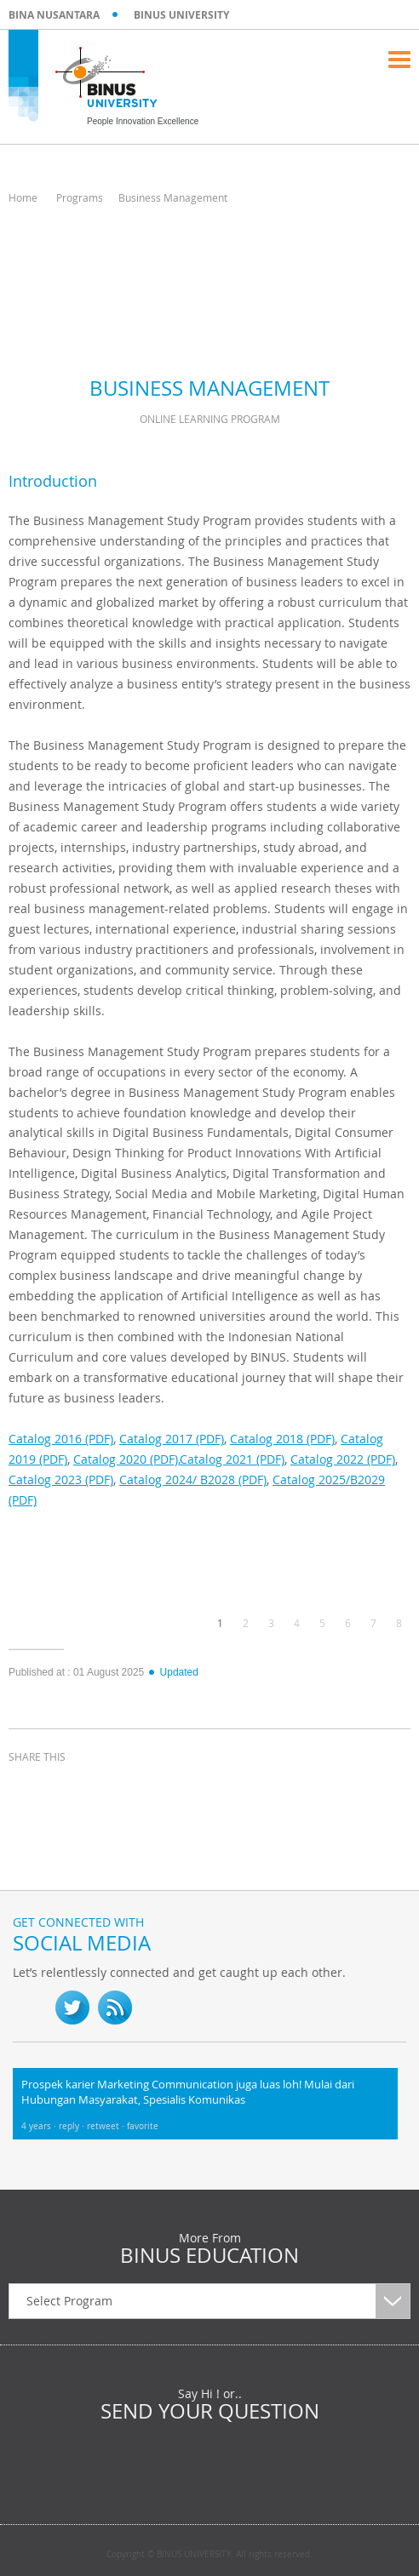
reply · (73, 2126)
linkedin (111, 1788)
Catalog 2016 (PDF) (61, 1439)
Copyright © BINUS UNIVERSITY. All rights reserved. (209, 2554)
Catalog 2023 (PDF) (61, 1479)
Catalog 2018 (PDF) (282, 1439)
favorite (142, 2126)
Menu (399, 60)
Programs (79, 197)
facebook (26, 1788)
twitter (68, 1788)
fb (30, 2008)
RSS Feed (115, 2008)
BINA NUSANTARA (54, 15)
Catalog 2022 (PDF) (342, 1459)
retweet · (107, 2126)
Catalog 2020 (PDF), (126, 1459)
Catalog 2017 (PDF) (171, 1439)
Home (23, 197)
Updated (172, 1672)
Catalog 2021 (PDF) (232, 1459)
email (153, 1788)
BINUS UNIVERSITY (181, 15)
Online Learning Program (210, 419)
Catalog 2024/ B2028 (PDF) (193, 1479)
